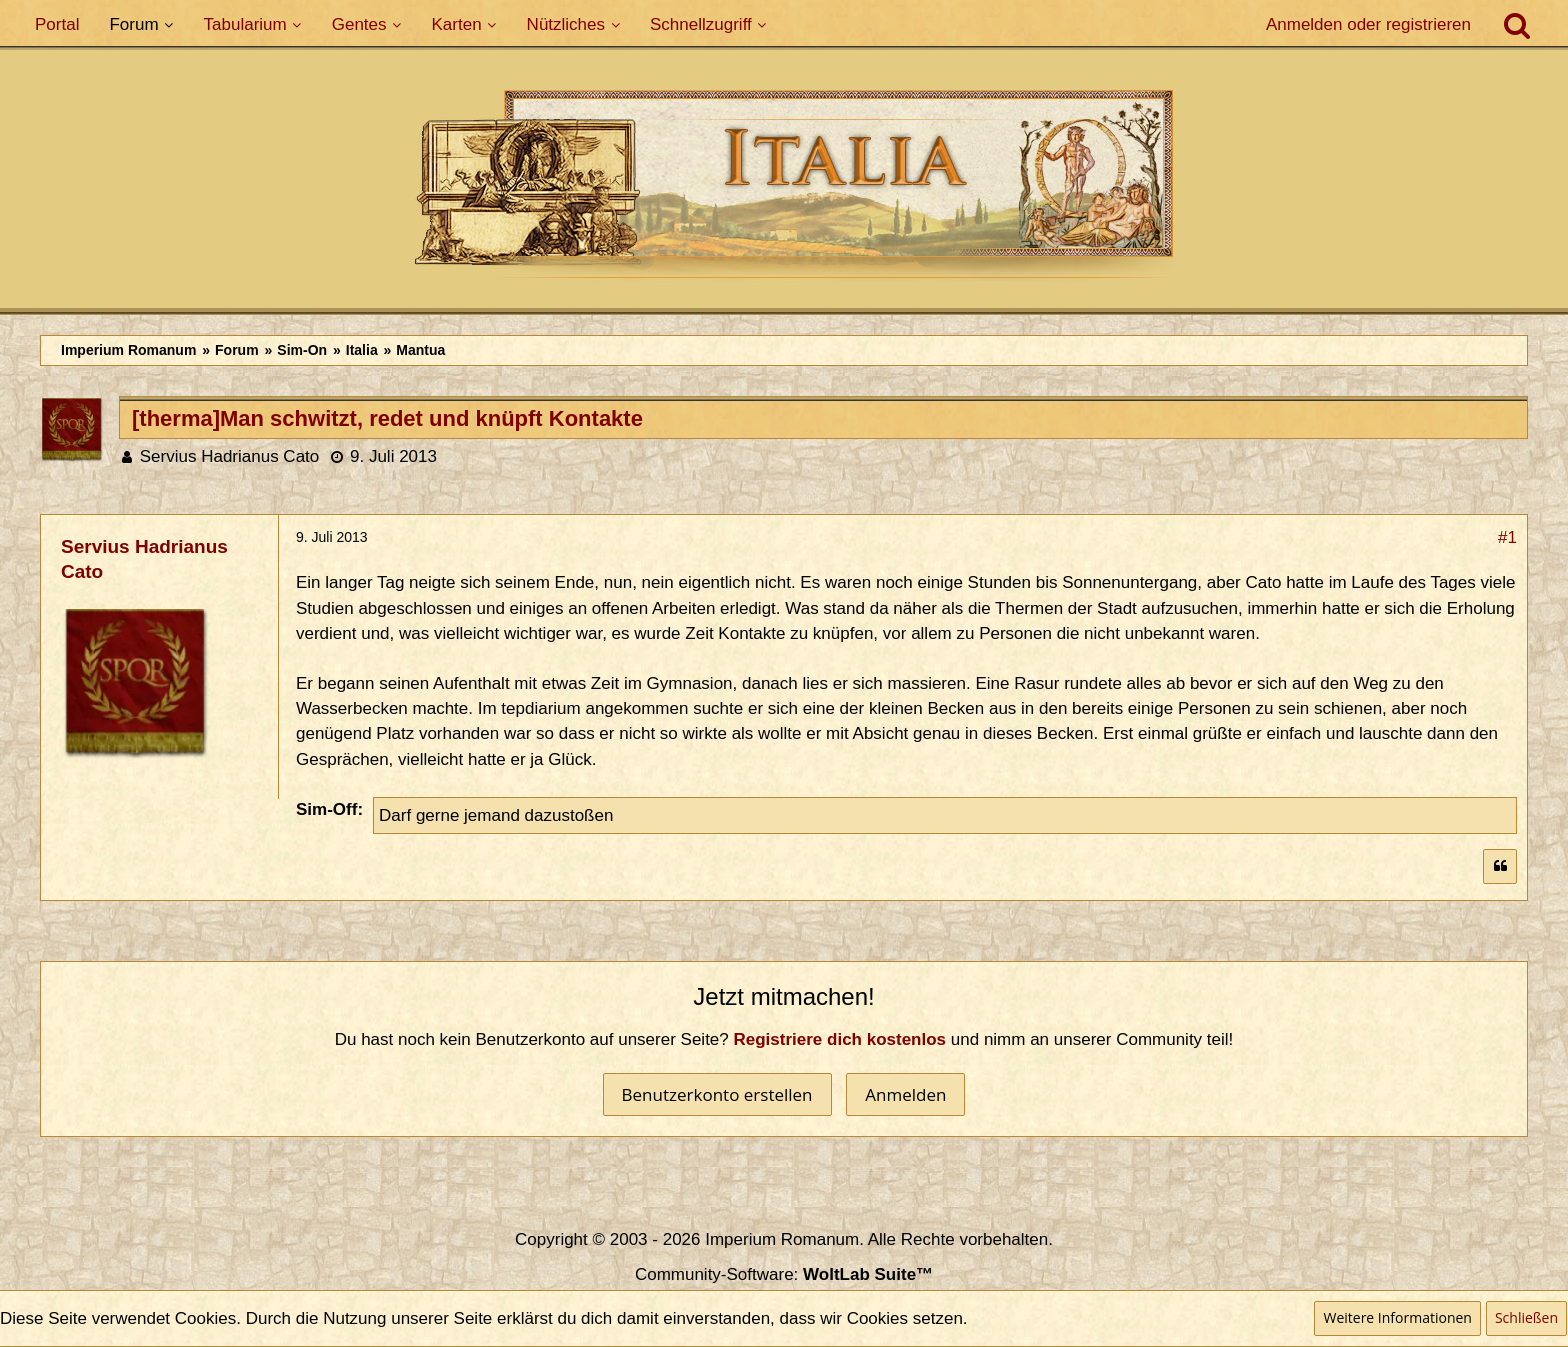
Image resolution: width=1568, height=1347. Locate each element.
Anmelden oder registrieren (1368, 24)
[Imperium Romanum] (784, 189)
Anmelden (905, 1094)
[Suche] (1517, 25)
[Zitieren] (1500, 866)
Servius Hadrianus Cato (230, 456)
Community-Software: (784, 1274)
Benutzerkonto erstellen (717, 1094)
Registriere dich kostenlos (840, 1039)
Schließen (1526, 1317)
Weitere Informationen (1397, 1317)
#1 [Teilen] (1507, 537)
